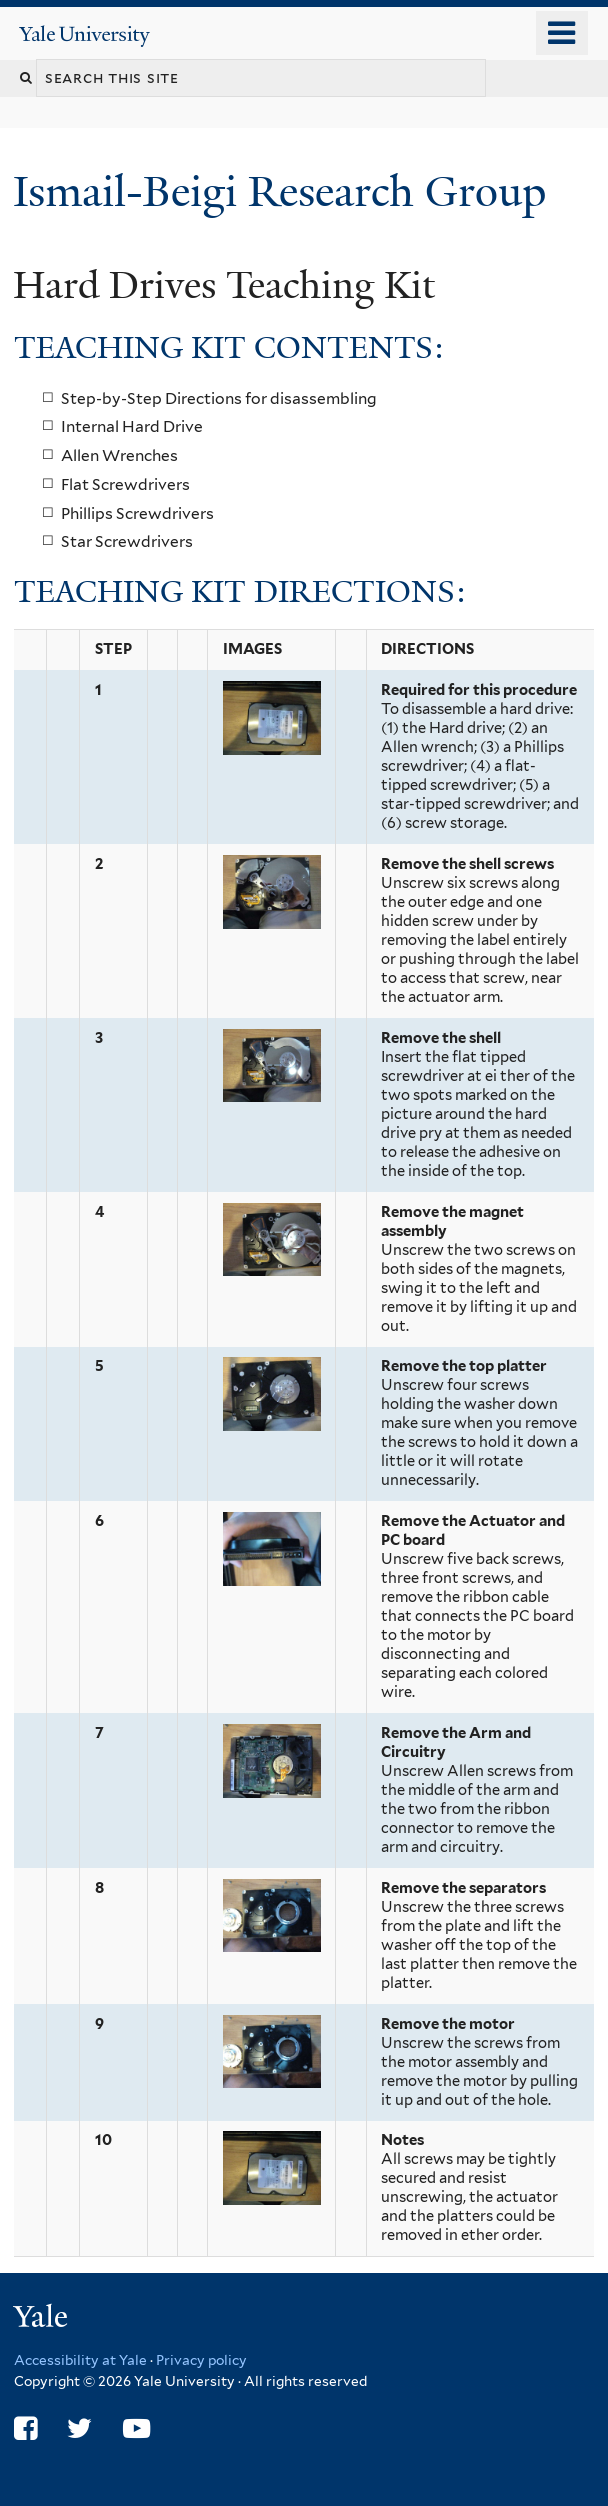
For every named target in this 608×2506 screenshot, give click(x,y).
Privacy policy (201, 2360)
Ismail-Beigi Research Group (285, 191)
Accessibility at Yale (80, 2360)
